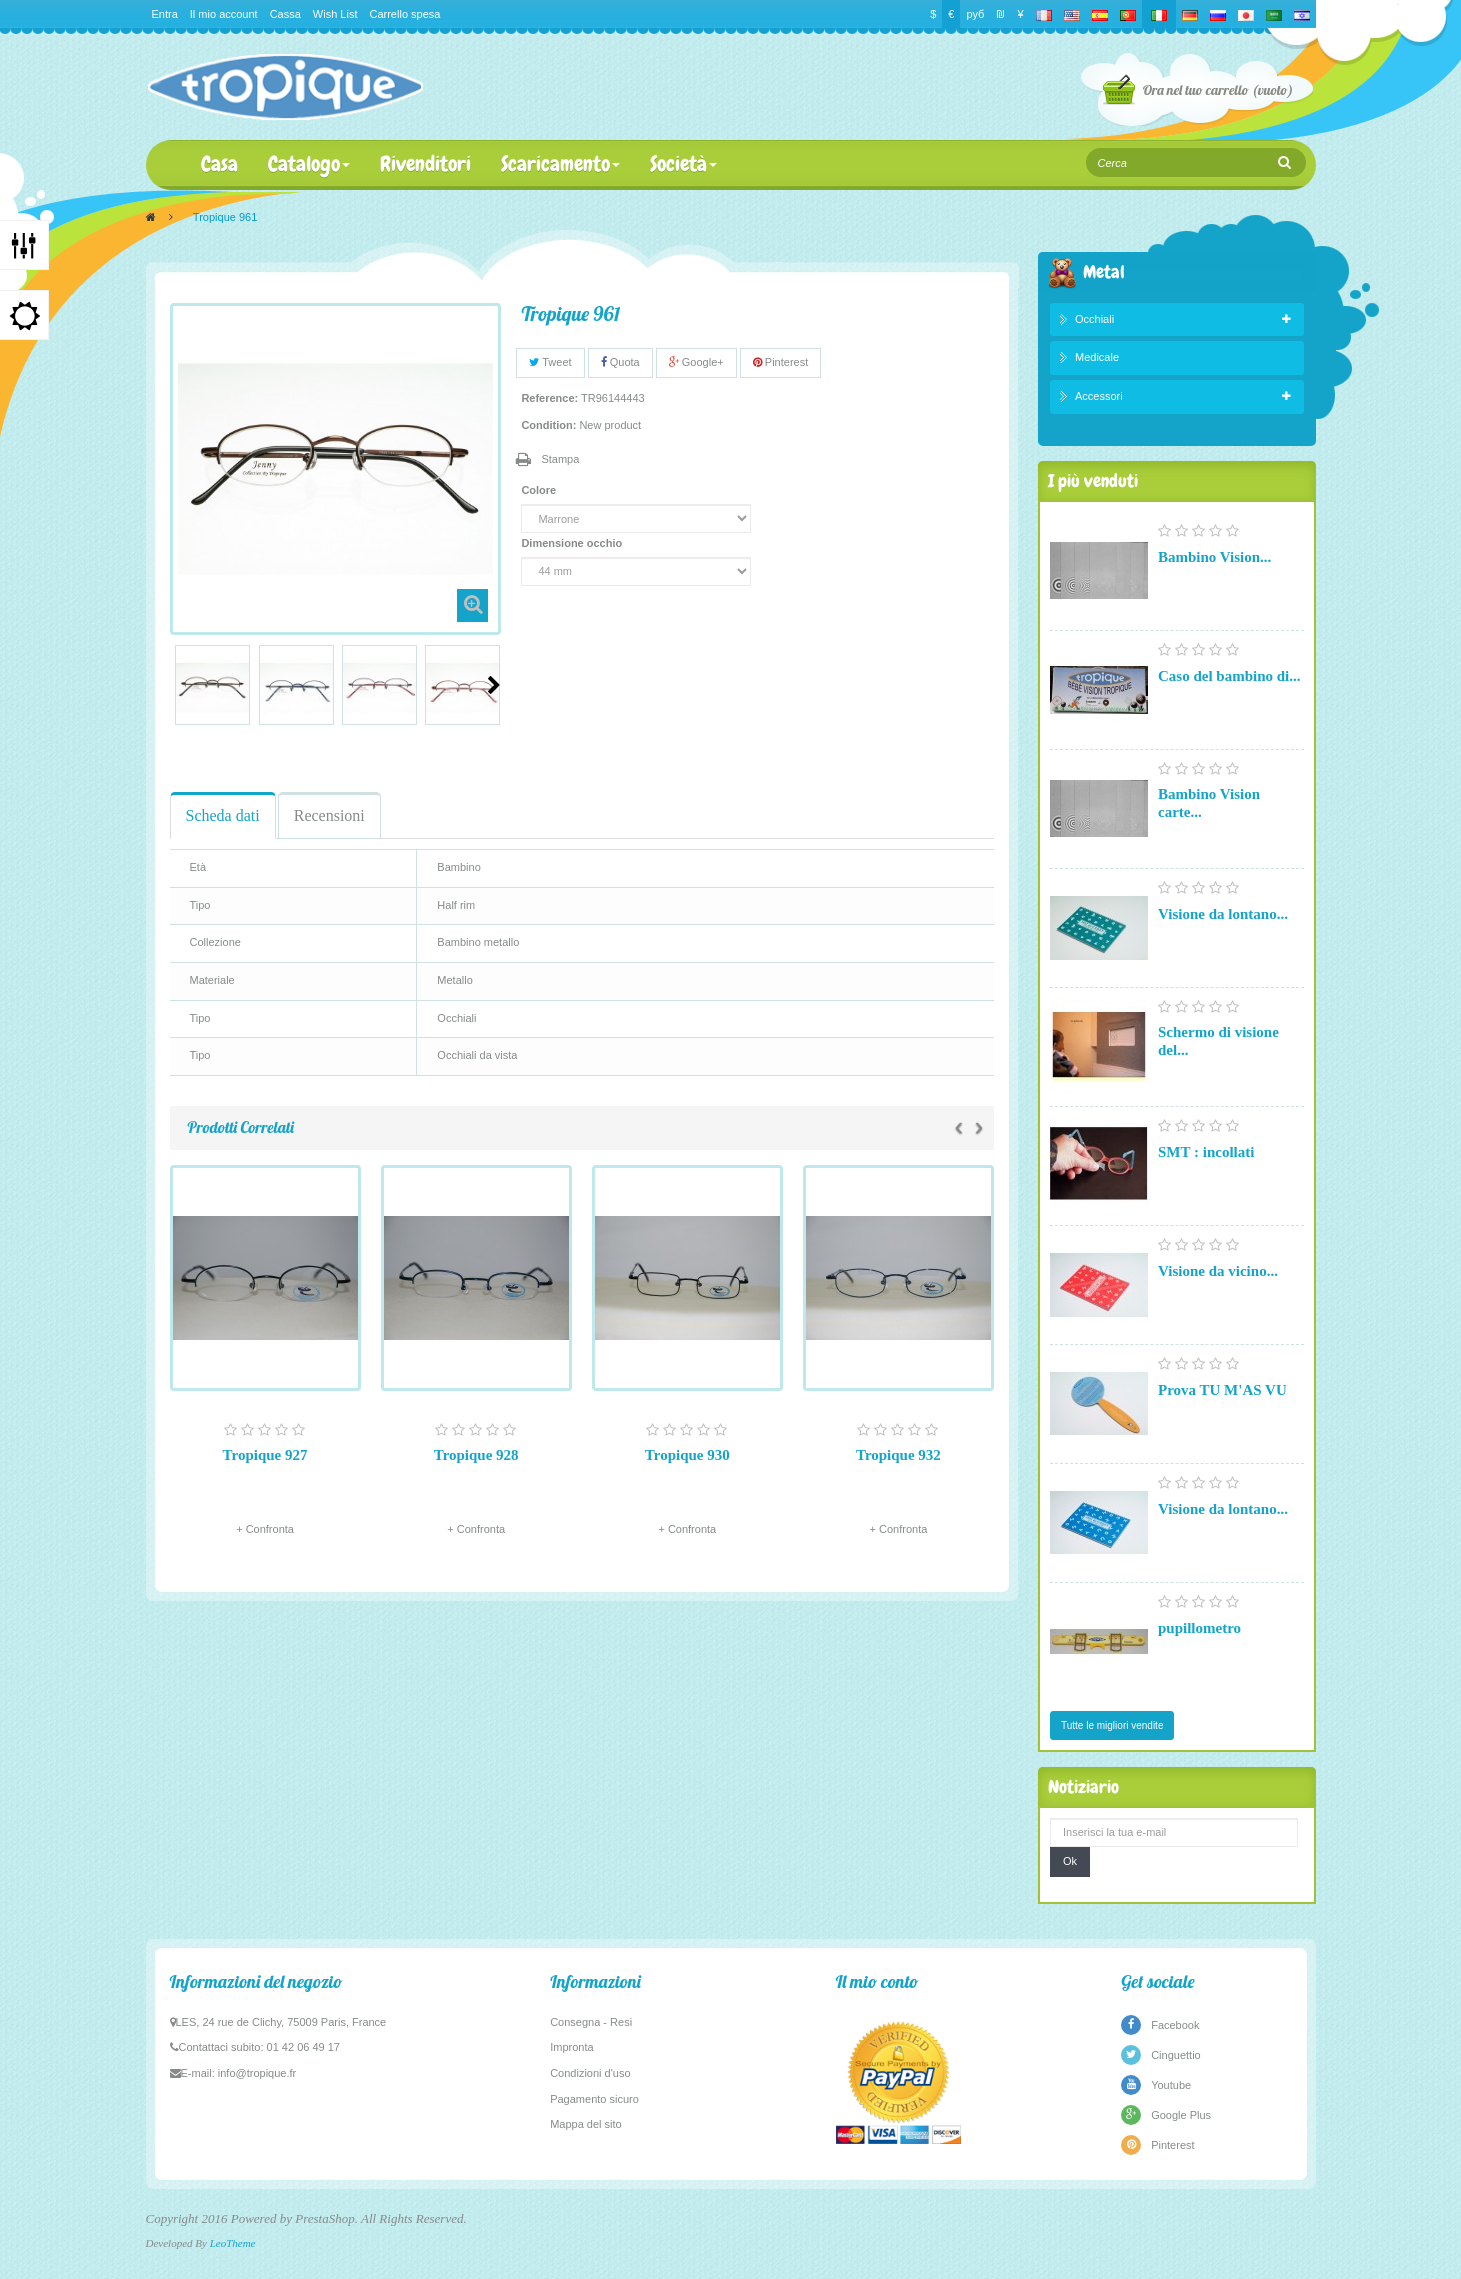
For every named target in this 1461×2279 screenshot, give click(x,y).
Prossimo (494, 685)
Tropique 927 (265, 1455)
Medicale (1097, 357)
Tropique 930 (687, 1455)
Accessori (1099, 396)
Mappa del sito (586, 2124)
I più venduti (1093, 480)
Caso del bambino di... (1229, 676)
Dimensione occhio (573, 543)
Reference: (549, 398)
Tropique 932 (898, 1455)
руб (975, 14)
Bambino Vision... (1214, 557)
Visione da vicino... (1218, 1271)
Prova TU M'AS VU (1222, 1390)
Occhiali (1094, 319)
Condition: (548, 425)
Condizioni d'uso (590, 2073)
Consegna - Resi (591, 2022)
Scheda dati (223, 815)
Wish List (335, 14)
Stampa (560, 459)
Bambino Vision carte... (1209, 803)
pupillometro (1199, 1628)
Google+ (696, 362)
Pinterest (780, 362)
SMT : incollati (1206, 1152)
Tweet (550, 362)
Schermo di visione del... (1218, 1041)
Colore (540, 490)
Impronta (571, 2047)
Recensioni (329, 815)
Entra (165, 14)
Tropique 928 (476, 1455)
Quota (620, 362)
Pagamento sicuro (594, 2099)
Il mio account (224, 14)
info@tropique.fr (257, 2073)
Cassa (285, 14)
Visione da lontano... (1223, 914)
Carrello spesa (404, 14)
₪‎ (1000, 14)
